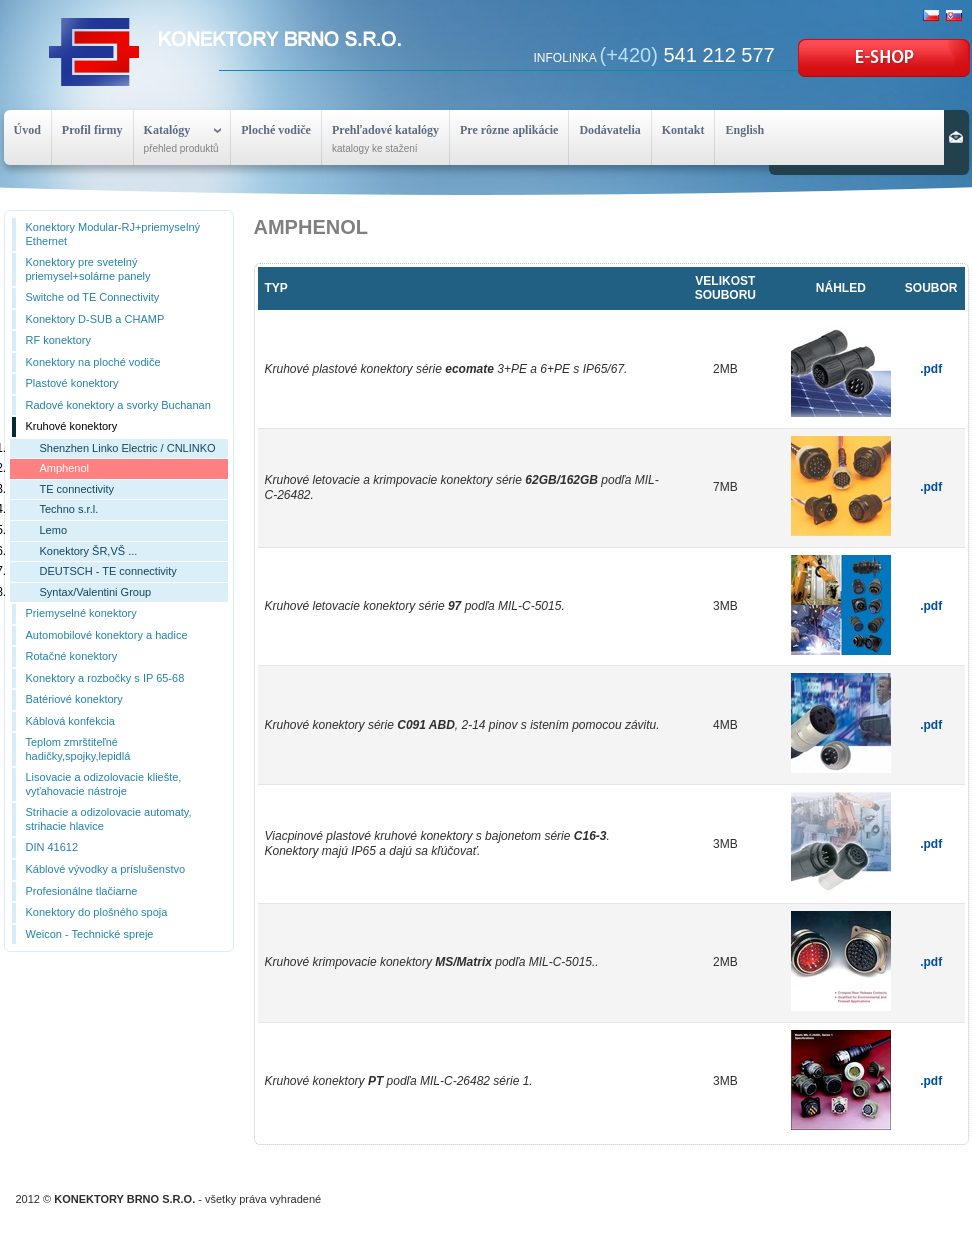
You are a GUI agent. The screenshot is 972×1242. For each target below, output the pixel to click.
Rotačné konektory (72, 656)
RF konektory (58, 340)
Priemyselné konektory (81, 613)
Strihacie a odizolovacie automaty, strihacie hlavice (109, 819)
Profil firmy (92, 130)
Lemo (54, 530)
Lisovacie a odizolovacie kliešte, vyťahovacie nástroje (104, 784)
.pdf (931, 369)
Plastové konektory (72, 383)
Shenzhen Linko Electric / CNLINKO (128, 448)
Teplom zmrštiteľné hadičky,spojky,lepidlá (78, 749)
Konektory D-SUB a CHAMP (95, 319)
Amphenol (65, 468)
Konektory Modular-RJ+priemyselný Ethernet (113, 234)
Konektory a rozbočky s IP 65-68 (105, 678)
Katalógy (167, 130)
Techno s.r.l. (69, 509)
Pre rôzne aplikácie (509, 130)
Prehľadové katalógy (385, 130)
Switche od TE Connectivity (93, 297)
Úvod (27, 130)
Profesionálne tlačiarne (82, 891)
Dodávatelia (609, 130)
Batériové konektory (74, 699)
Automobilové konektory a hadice (107, 635)
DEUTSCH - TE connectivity (108, 571)
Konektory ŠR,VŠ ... (89, 551)
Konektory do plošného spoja (97, 912)
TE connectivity (77, 489)
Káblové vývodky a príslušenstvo (106, 869)
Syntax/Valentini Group (96, 592)
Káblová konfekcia (70, 721)
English (744, 130)
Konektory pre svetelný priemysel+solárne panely (88, 269)
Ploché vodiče (276, 130)
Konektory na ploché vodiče (93, 362)
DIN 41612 (52, 847)
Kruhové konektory (72, 426)
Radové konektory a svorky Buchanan (118, 405)
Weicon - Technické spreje (90, 934)
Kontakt (683, 130)
